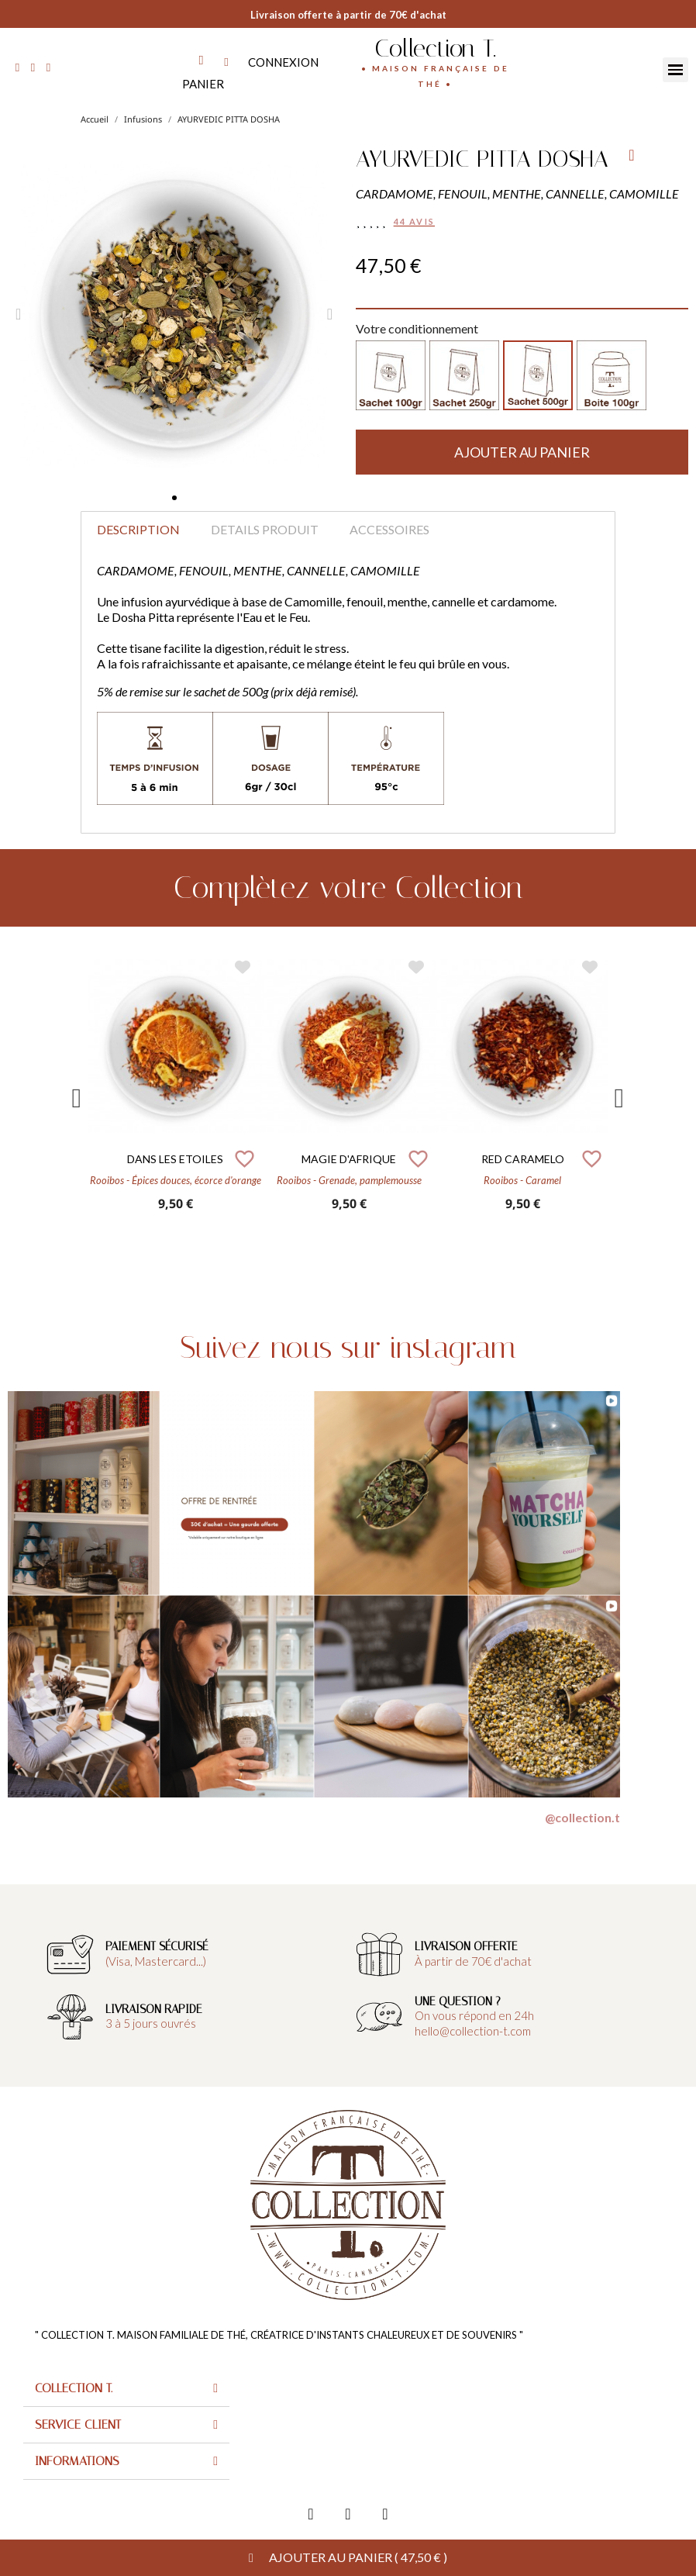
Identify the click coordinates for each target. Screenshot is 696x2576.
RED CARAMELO (522, 1158)
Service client (78, 2424)
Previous (76, 1098)
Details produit (265, 529)
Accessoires (389, 529)
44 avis (414, 221)
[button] (174, 498)
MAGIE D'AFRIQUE (348, 1158)
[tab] (126, 2389)
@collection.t (582, 1817)
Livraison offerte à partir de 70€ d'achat (348, 15)
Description (138, 529)
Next (619, 1098)
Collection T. (435, 48)
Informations (77, 2460)
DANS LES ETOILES (175, 1158)
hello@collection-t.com (473, 2031)
